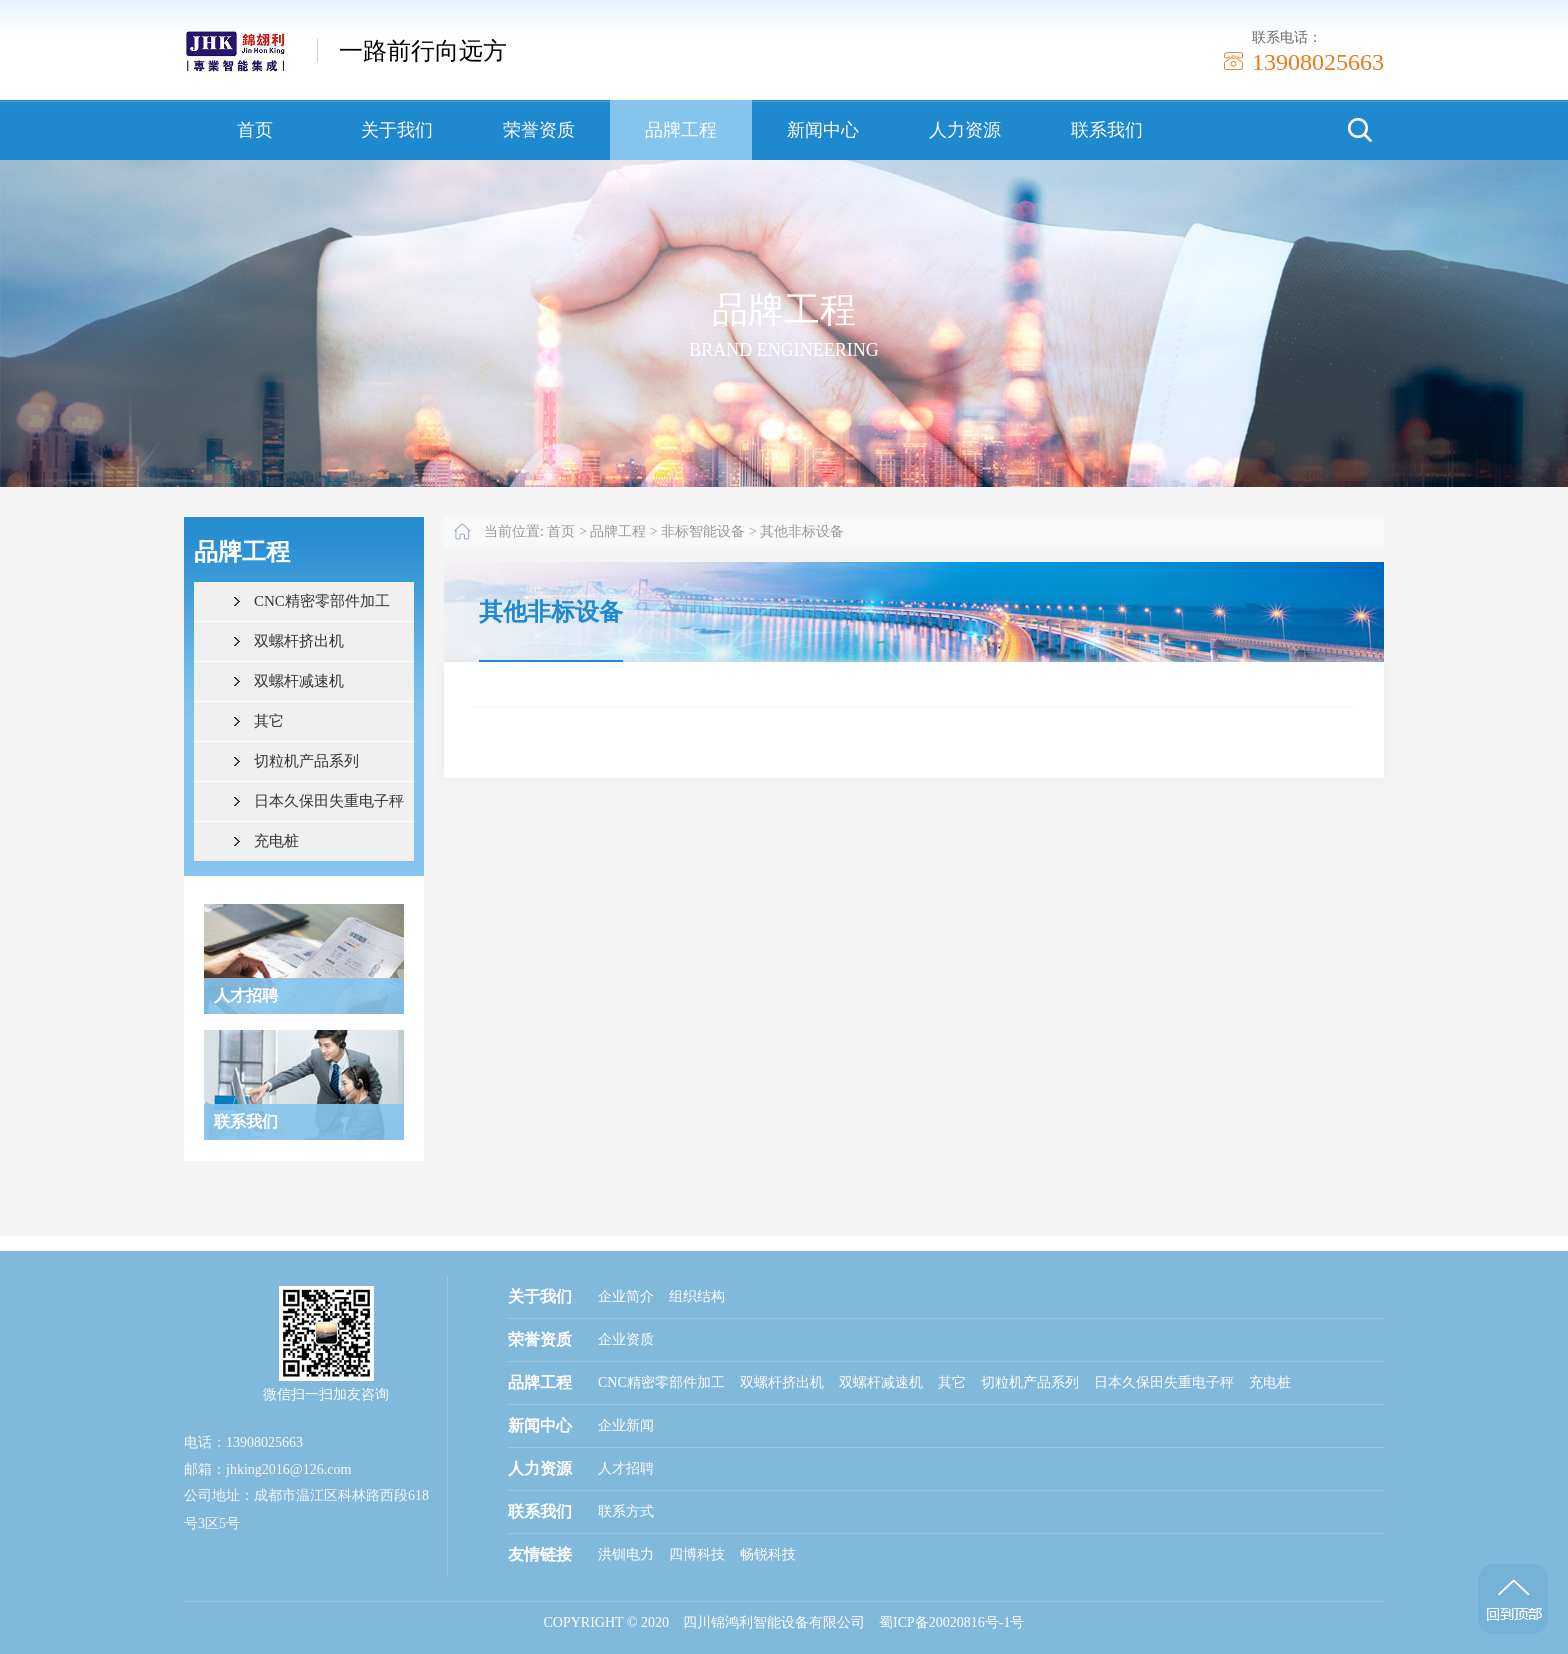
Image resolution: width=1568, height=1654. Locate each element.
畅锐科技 (768, 1554)
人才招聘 (626, 1468)
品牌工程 (681, 130)
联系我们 (1107, 130)
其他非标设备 (802, 531)
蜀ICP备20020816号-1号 (951, 1622)
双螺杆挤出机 (299, 641)
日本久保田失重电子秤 (329, 801)
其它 (269, 721)
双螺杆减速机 (299, 681)
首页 (255, 130)
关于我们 (397, 130)
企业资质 (626, 1339)
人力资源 (965, 130)
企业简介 (626, 1296)
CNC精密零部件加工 (322, 601)
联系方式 (626, 1511)
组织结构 (697, 1296)
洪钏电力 (626, 1554)
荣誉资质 (539, 130)
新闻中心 (823, 130)
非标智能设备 (703, 531)
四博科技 (697, 1554)
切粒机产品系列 (306, 761)
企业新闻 (626, 1425)
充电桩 (276, 841)
